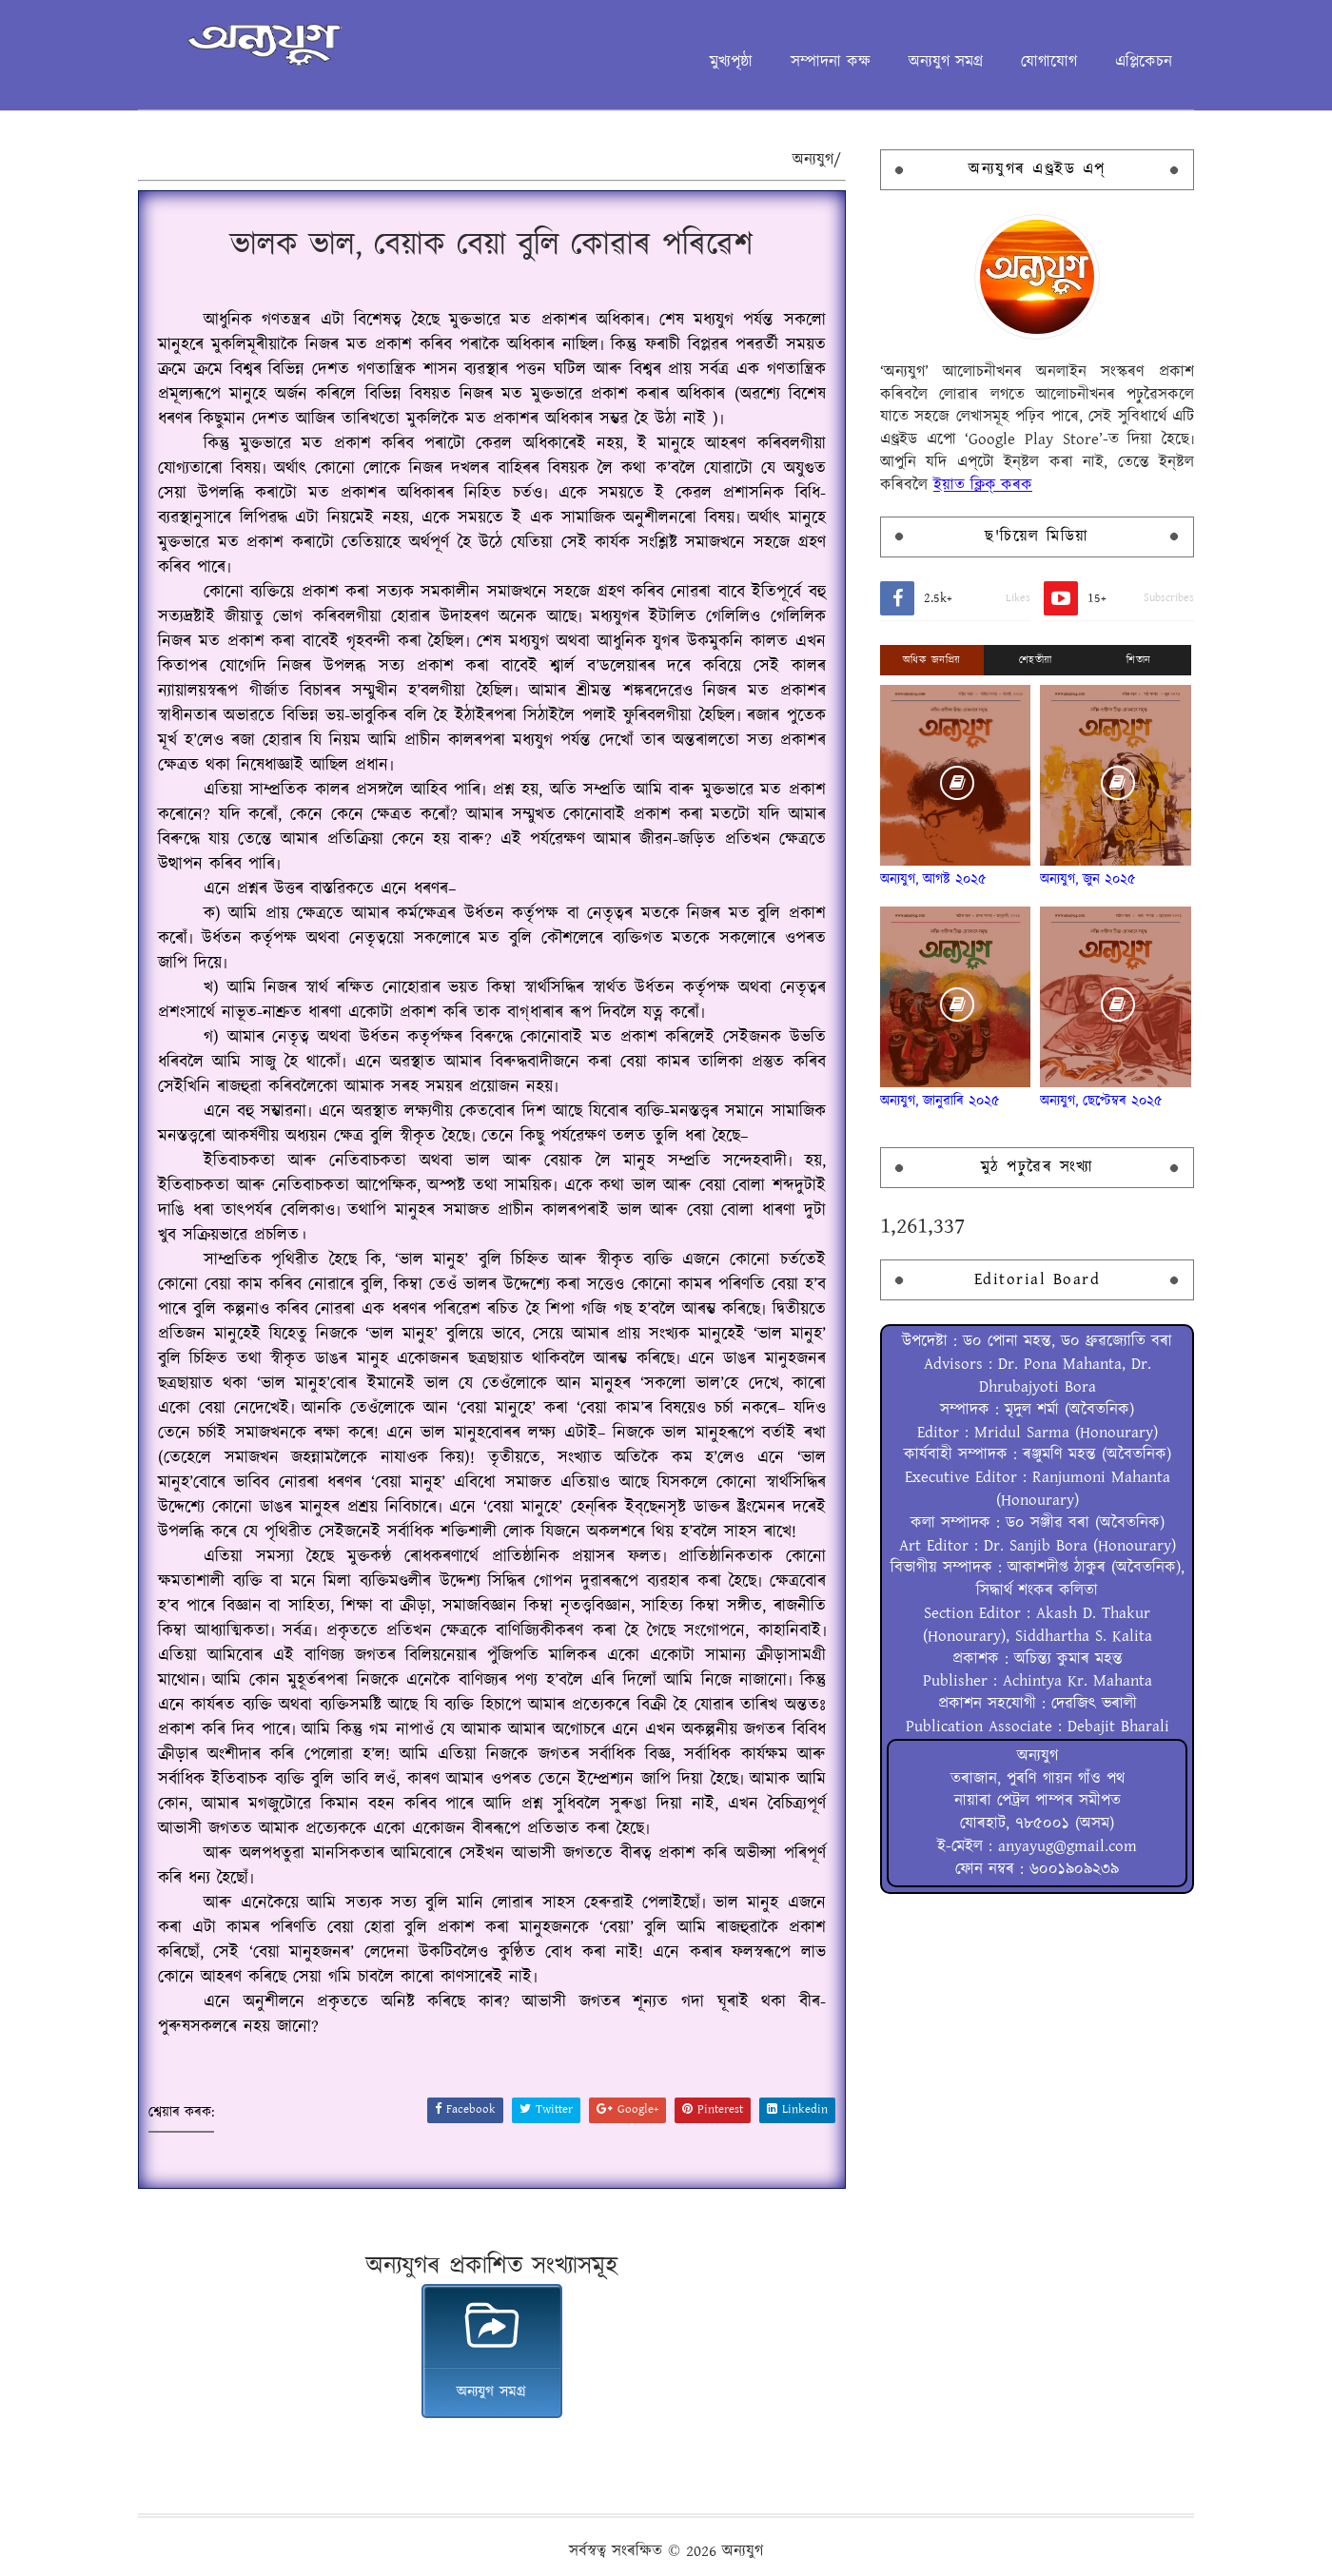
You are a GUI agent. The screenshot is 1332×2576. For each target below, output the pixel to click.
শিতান (1138, 660)
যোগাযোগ (1049, 61)
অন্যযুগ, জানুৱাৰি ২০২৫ (940, 1101)
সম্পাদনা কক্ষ (831, 61)
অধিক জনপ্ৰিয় (932, 660)
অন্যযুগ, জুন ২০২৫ (1088, 879)
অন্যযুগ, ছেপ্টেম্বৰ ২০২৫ (1101, 1101)
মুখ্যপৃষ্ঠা (731, 61)
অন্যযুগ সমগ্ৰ (946, 61)
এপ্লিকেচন (1143, 61)
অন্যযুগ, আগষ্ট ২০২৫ (933, 879)
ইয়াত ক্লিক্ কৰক (982, 485)
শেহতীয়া (1035, 660)
